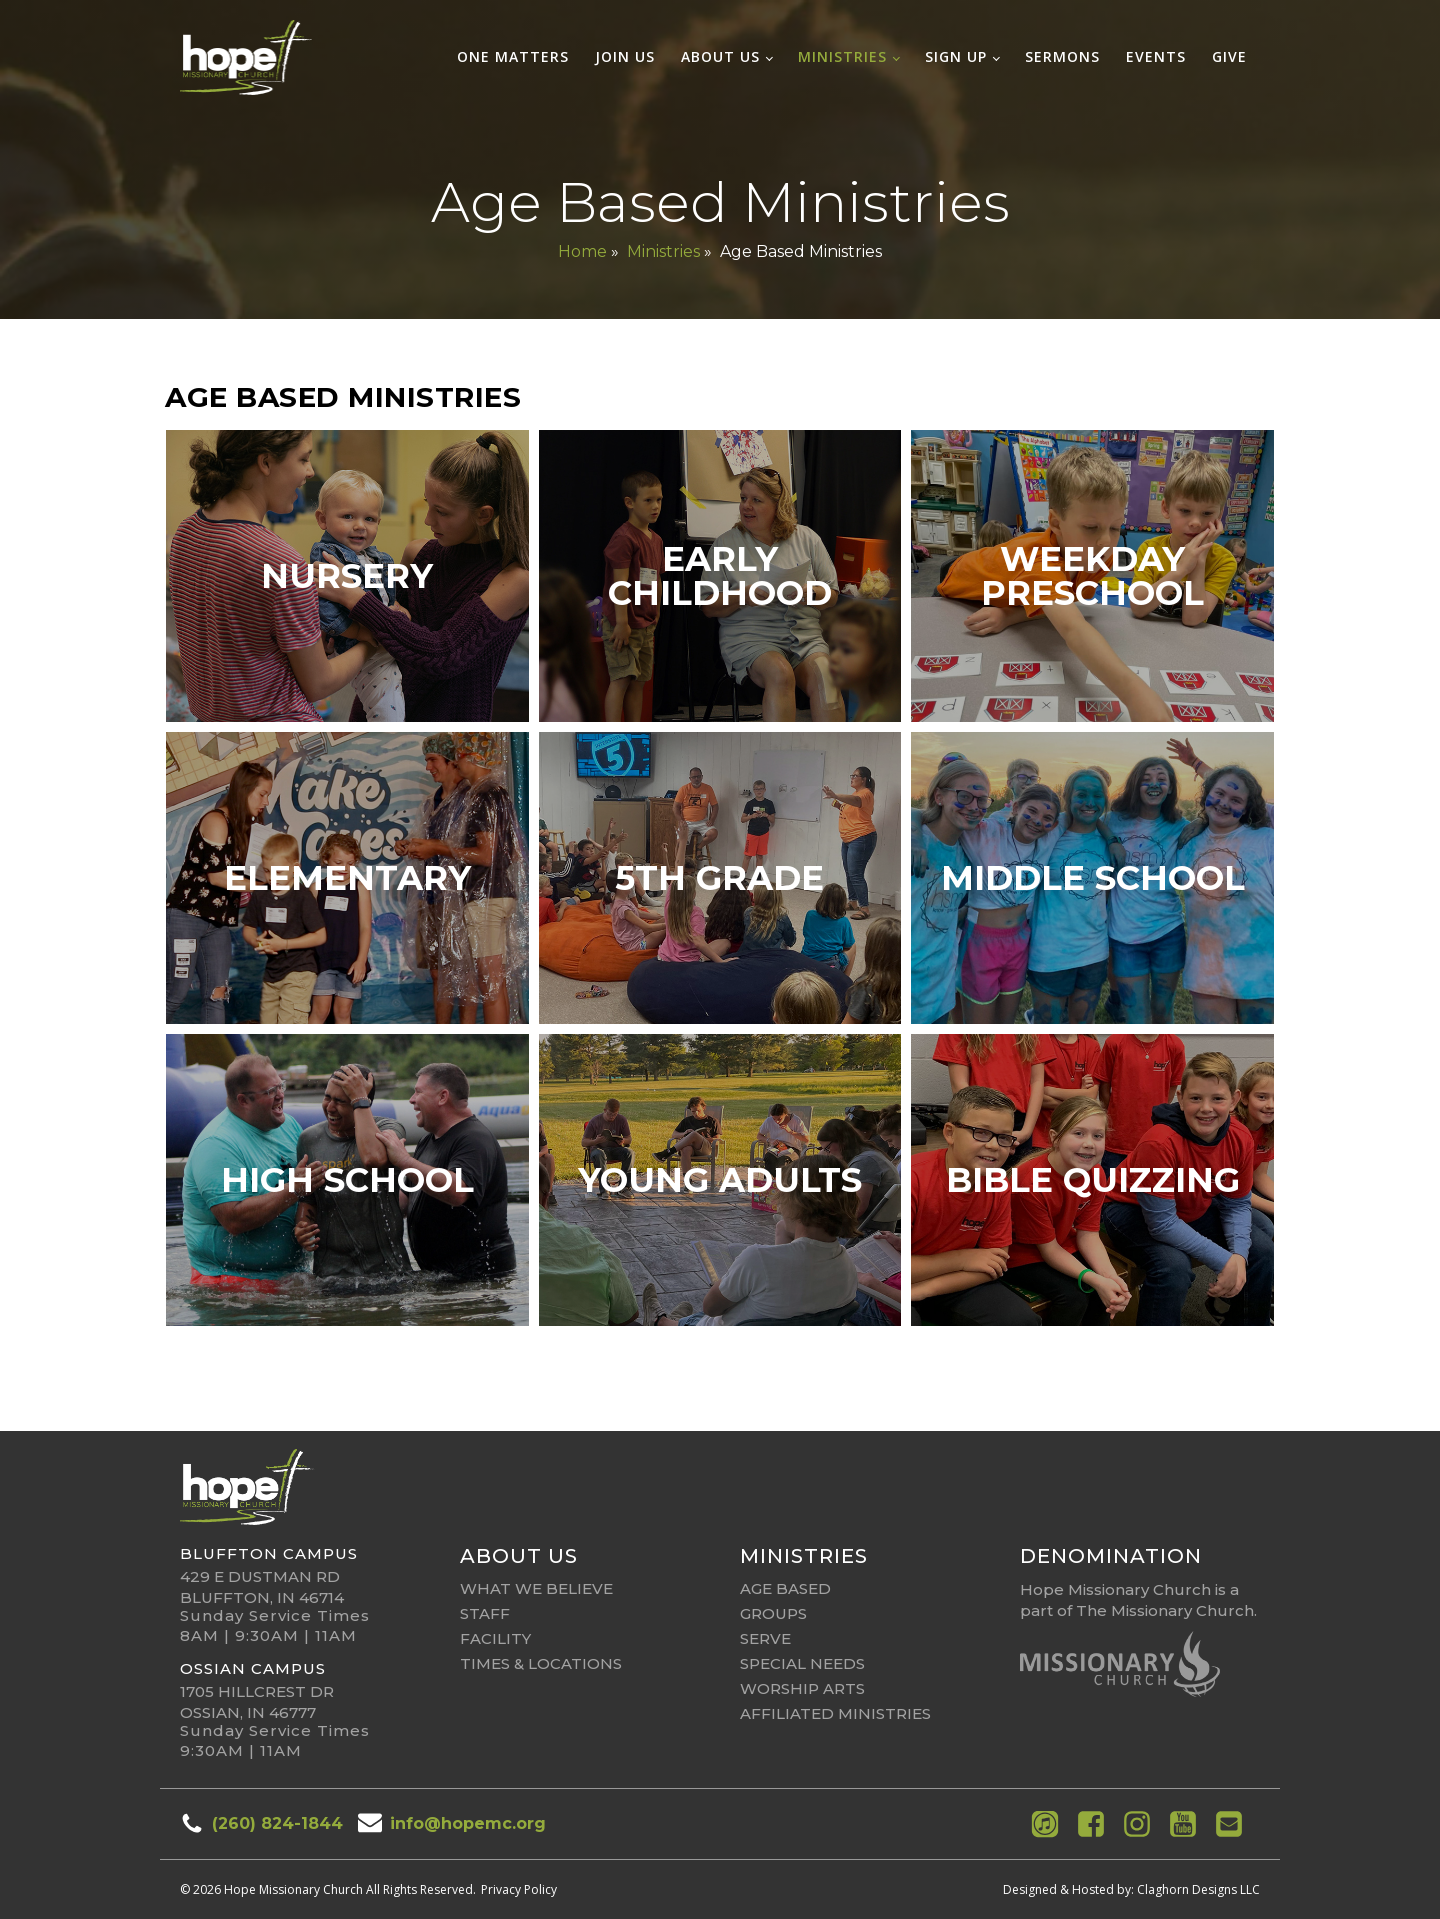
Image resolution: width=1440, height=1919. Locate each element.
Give (1229, 56)
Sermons (1062, 56)
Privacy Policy (519, 1889)
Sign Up (956, 56)
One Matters (513, 56)
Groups (773, 1613)
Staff (485, 1613)
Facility (495, 1638)
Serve (765, 1638)
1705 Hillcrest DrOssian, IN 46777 (257, 1702)
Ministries (842, 56)
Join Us (625, 56)
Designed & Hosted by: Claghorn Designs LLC (1131, 1889)
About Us (720, 56)
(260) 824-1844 (277, 1823)
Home (582, 251)
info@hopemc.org (468, 1823)
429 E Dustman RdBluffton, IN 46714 (262, 1587)
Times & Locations (541, 1663)
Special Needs (802, 1663)
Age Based (785, 1588)
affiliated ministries (835, 1713)
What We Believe (536, 1588)
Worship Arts (802, 1688)
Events (1156, 56)
